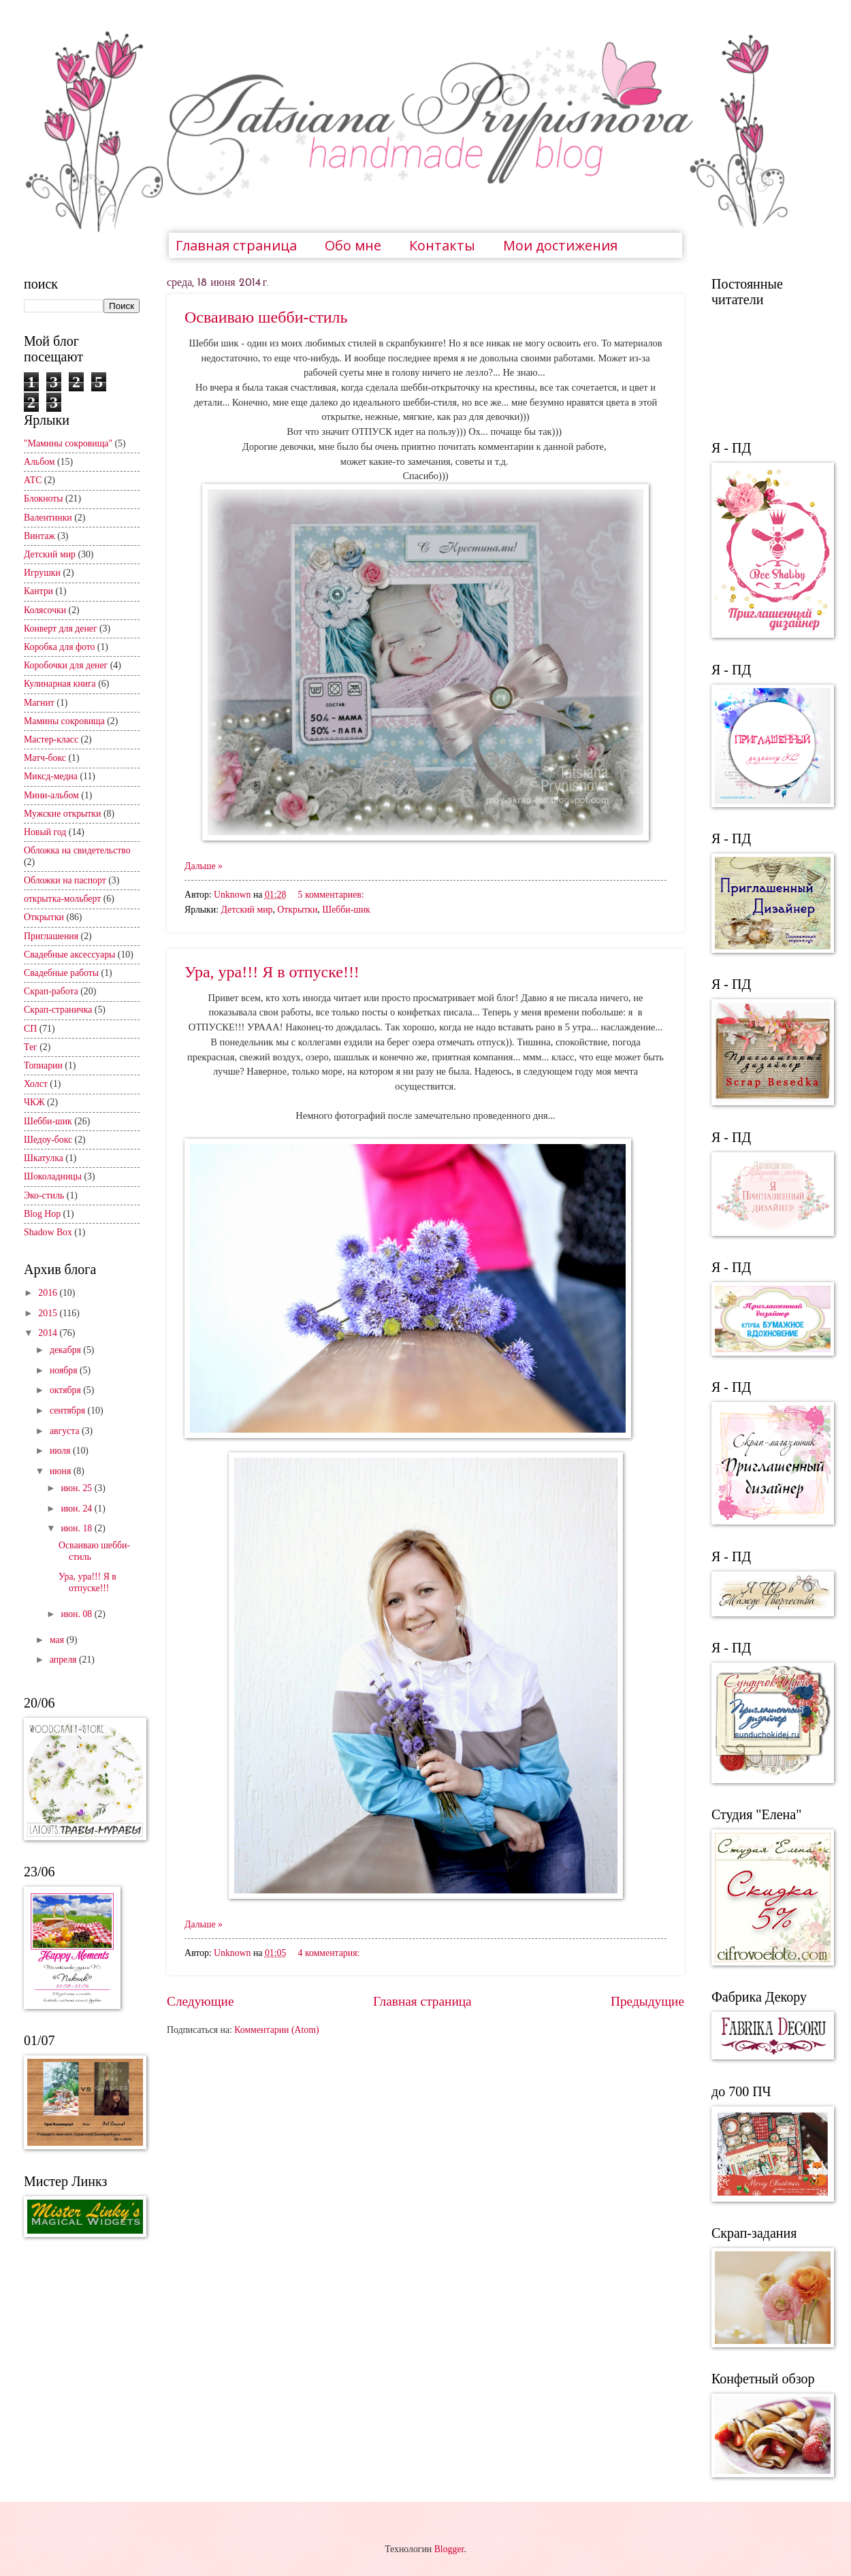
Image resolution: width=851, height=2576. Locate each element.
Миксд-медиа (51, 776)
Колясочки (45, 610)
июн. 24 (77, 1508)
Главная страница (236, 245)
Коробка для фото (59, 647)
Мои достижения (560, 245)
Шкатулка (43, 1158)
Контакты (442, 245)
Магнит (39, 703)
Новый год (45, 832)
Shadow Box (48, 1232)
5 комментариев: (331, 895)
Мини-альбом (51, 795)
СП (30, 1029)
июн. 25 (77, 1488)
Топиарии (43, 1065)
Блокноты (43, 498)
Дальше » (203, 866)
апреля (64, 1659)
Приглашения (51, 936)
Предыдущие (647, 2001)
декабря (66, 1350)
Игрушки (42, 573)
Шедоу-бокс (48, 1140)
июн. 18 (77, 1528)
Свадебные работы (61, 973)
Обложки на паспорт (65, 880)
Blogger (449, 2549)
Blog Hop (42, 1214)
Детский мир (246, 909)
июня (62, 1471)
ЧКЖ (34, 1102)
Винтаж (39, 536)
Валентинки (48, 517)
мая (58, 1640)
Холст (36, 1084)
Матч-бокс (45, 758)
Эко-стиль (44, 1195)
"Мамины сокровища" (68, 443)
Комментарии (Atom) (276, 2030)
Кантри (38, 591)
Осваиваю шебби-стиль (265, 317)
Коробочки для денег (66, 665)
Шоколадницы (53, 1176)
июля (61, 1451)
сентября (69, 1410)
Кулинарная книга (60, 684)
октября (66, 1390)
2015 (48, 1313)
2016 (48, 1293)
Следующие (200, 2001)
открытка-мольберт (62, 899)
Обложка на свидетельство (77, 850)
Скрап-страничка (58, 1010)
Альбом (39, 462)
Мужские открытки (62, 814)
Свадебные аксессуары (69, 954)
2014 (48, 1333)
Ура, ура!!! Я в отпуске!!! (271, 972)
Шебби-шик (346, 909)
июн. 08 (77, 1614)
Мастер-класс (51, 739)
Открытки (297, 909)
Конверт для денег (60, 628)
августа (66, 1431)
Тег (30, 1047)
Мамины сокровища (64, 721)
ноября (65, 1370)
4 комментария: (329, 1953)
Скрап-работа (51, 991)
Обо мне (353, 245)
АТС (33, 480)
